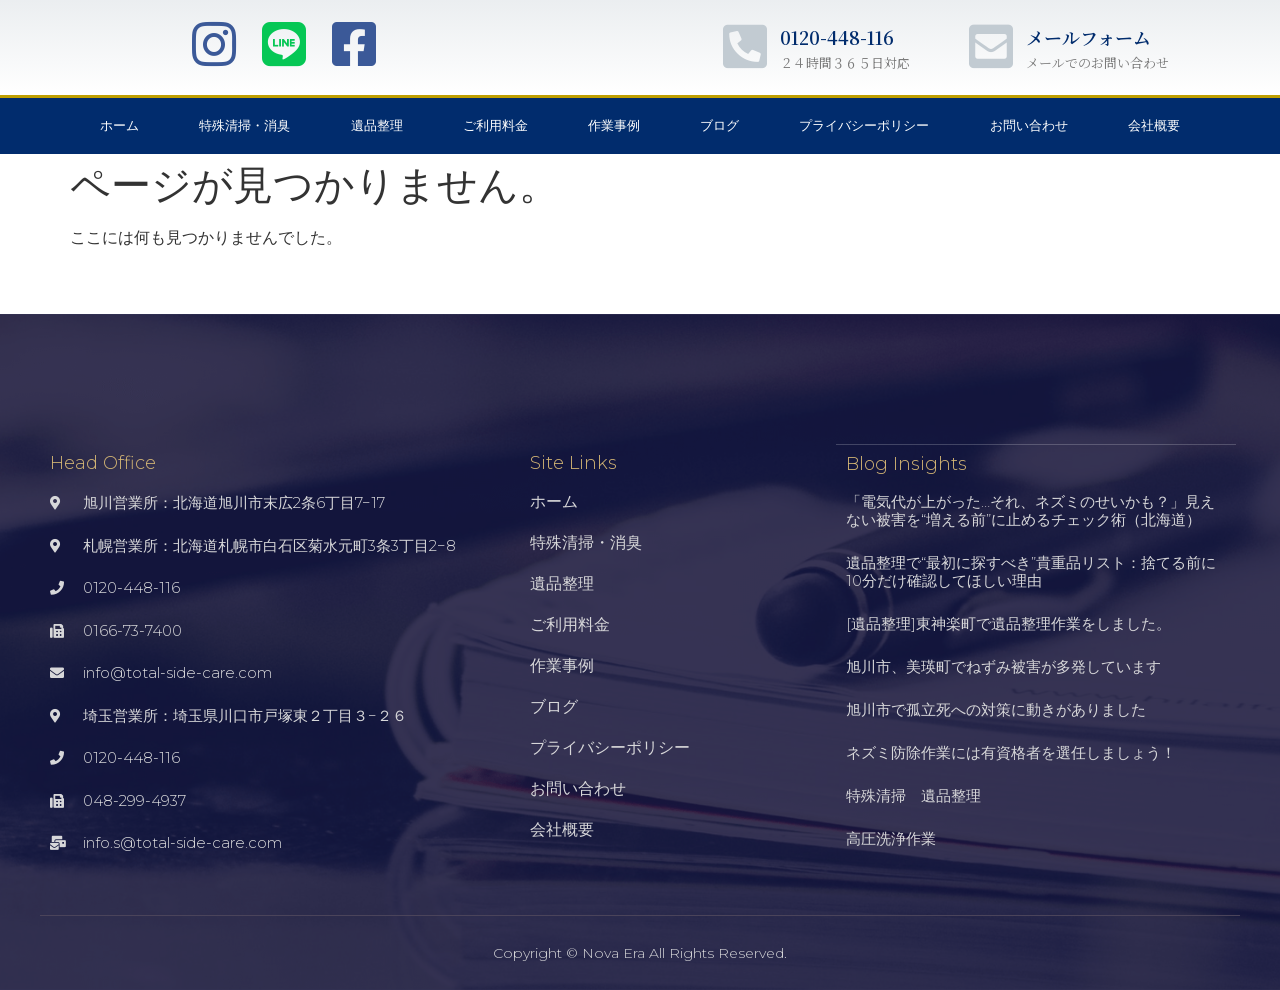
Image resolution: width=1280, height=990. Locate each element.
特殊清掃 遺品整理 (913, 794)
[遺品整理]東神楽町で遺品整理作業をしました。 (1008, 622)
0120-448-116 (837, 37)
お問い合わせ (1029, 125)
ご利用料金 (495, 125)
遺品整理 (377, 125)
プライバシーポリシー (864, 125)
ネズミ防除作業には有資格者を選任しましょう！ (1011, 751)
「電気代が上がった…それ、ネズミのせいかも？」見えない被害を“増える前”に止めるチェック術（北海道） (1030, 509)
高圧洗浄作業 (891, 837)
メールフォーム (1088, 37)
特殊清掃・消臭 (244, 125)
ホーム (119, 125)
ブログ (719, 125)
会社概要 (1154, 125)
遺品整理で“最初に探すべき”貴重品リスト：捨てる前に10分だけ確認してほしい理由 (1031, 570)
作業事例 (614, 125)
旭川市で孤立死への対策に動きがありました (996, 708)
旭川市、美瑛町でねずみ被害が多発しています (1003, 665)
